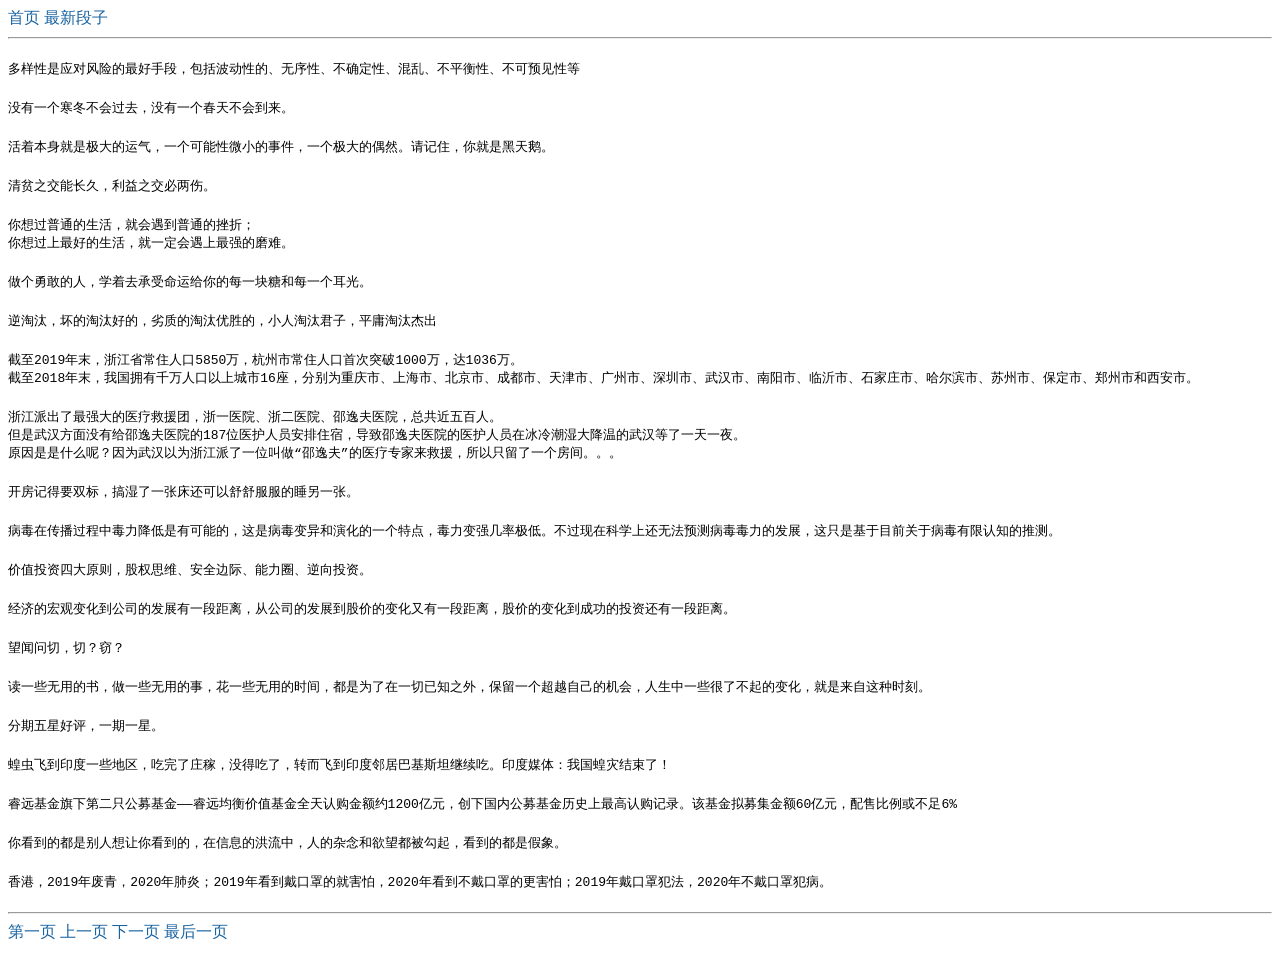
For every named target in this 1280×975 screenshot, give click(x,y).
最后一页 (196, 955)
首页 (26, 17)
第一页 (32, 955)
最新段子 (76, 17)
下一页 (136, 955)
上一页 (84, 955)
